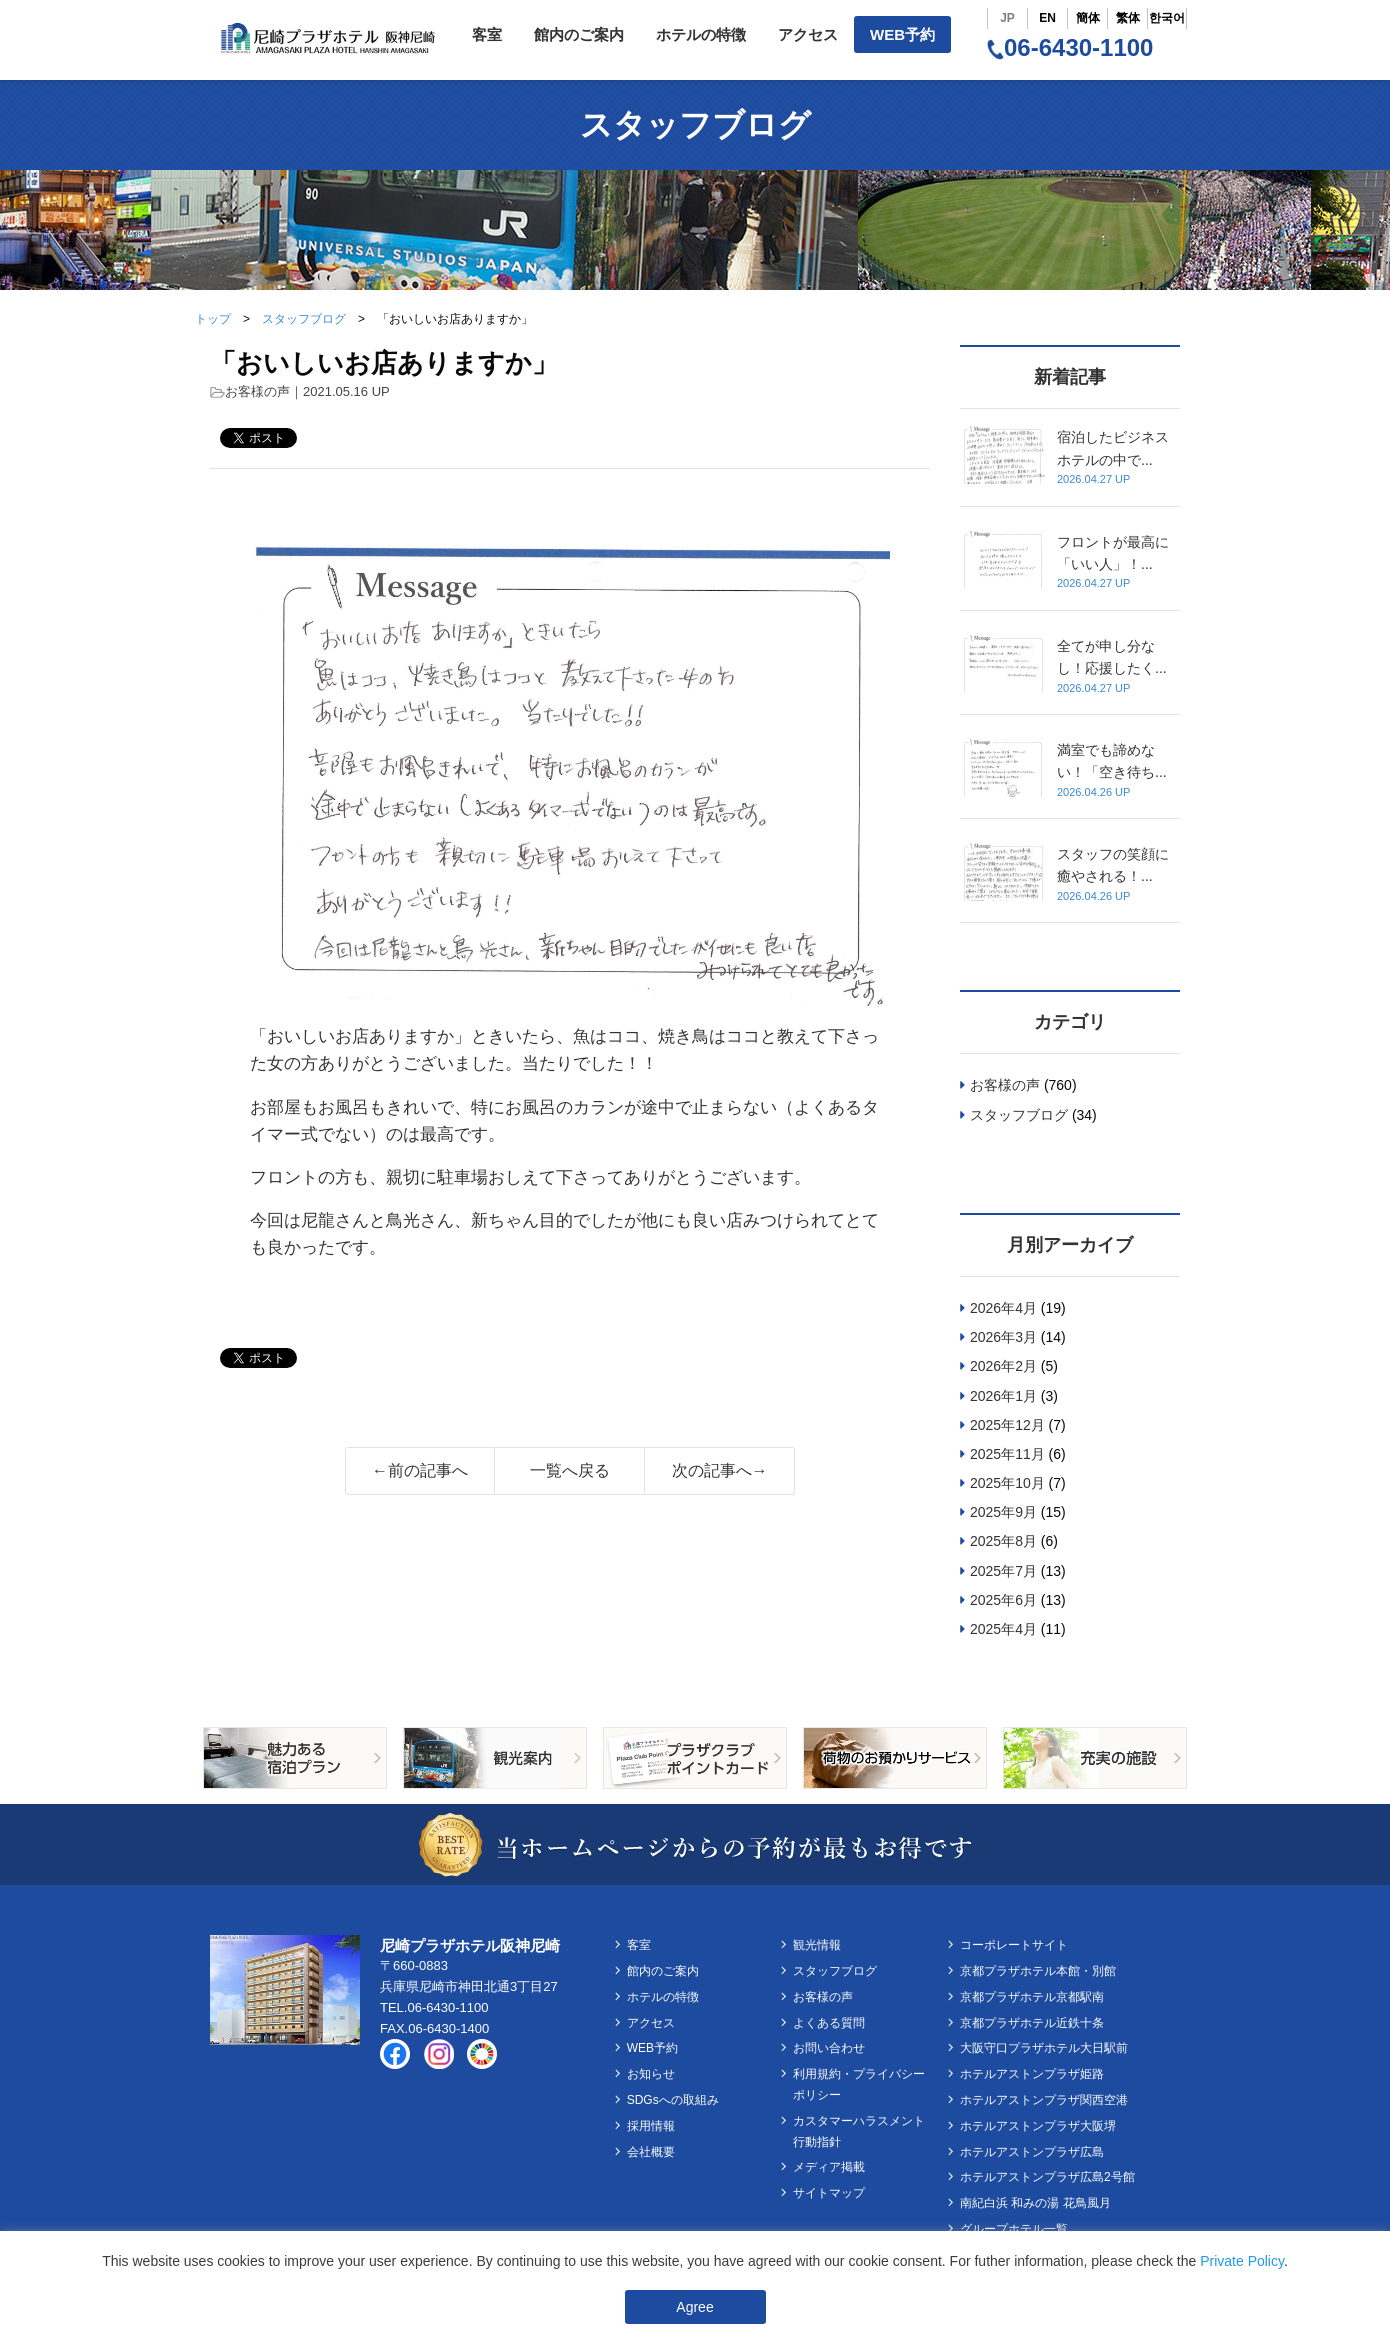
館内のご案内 (579, 34)
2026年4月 (1003, 1308)
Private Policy (1242, 2261)
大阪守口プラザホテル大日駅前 (1044, 2048)
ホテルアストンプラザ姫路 (1032, 2074)
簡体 (1088, 18)
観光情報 (817, 1945)
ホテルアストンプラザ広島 (1032, 2152)
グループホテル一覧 (1014, 2229)
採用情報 (651, 2126)
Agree (694, 2307)
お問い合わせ (829, 2048)
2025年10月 (1007, 1483)
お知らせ (651, 2074)
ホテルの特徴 (701, 34)
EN (1047, 18)
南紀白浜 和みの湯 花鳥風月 (1035, 2203)
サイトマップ (829, 2193)
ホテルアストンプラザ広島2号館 (1047, 2177)
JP (1007, 18)
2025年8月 (1003, 1541)
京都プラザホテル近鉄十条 (1032, 2023)
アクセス (808, 34)
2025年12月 (1007, 1425)
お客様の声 (257, 391)
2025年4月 (1003, 1629)
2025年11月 (1007, 1454)
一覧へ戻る (570, 1470)
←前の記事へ (420, 1470)
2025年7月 (1003, 1571)
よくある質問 (829, 2023)
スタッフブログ (304, 319)
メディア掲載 (829, 2167)
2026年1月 (1003, 1396)
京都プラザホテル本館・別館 (1038, 1971)
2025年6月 (1003, 1600)
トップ (213, 319)
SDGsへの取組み (673, 2100)
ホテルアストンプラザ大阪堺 (1038, 2126)
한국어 (1167, 18)
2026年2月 (1003, 1366)
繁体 (1128, 18)
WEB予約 (902, 34)
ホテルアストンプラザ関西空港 (1044, 2100)
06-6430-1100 (1070, 47)
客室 (487, 34)
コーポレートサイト (1014, 1945)
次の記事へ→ (720, 1470)
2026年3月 (1003, 1337)
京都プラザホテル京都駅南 (1032, 1997)
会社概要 (651, 2152)
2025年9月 (1003, 1512)
